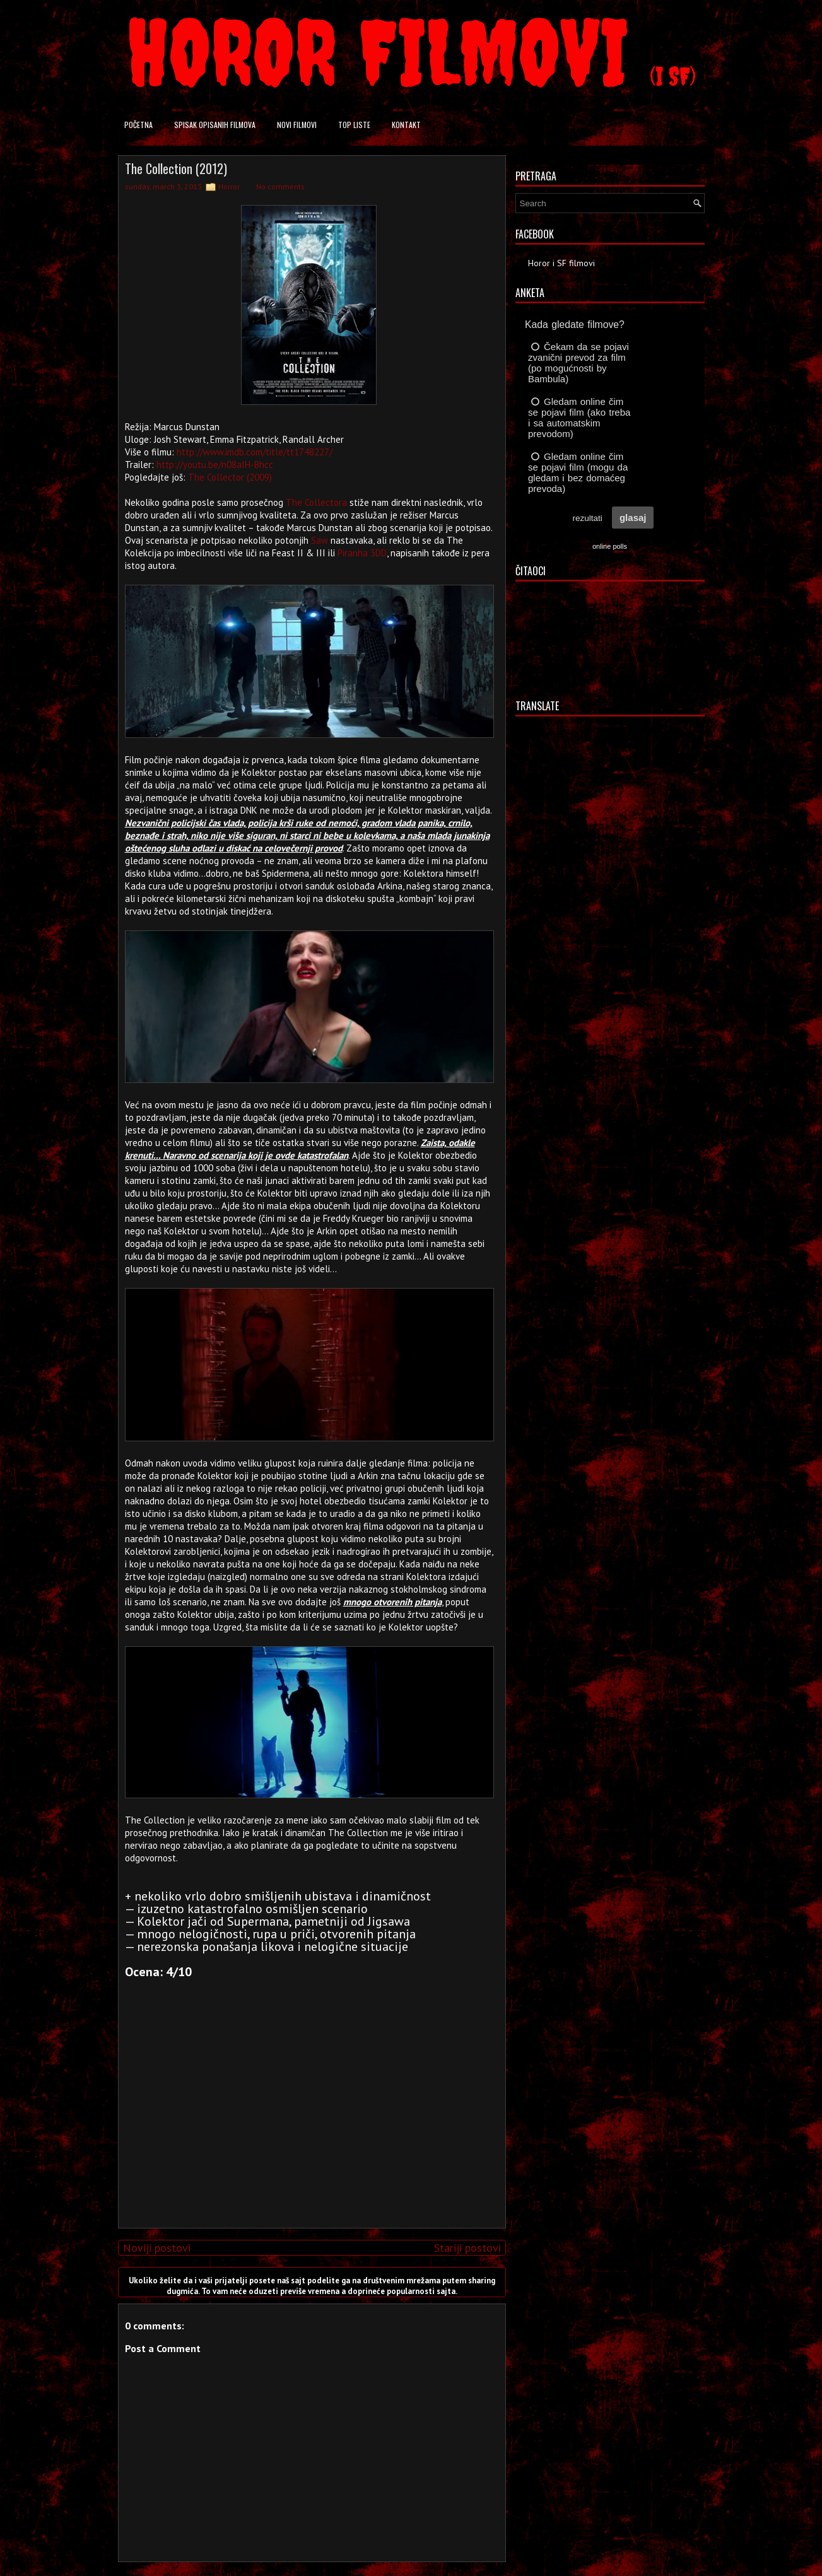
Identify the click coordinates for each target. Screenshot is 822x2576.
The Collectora (316, 502)
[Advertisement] (308, 2130)
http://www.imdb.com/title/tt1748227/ (254, 452)
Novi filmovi (297, 124)
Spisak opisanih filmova (214, 124)
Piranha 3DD (362, 553)
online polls (609, 546)
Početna (138, 124)
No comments (280, 186)
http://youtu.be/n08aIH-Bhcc (214, 465)
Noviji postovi (157, 2247)
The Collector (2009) (230, 477)
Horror (229, 186)
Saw (319, 540)
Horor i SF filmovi (561, 263)
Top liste (354, 124)
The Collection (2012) (176, 168)
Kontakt (406, 124)
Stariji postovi (467, 2247)
